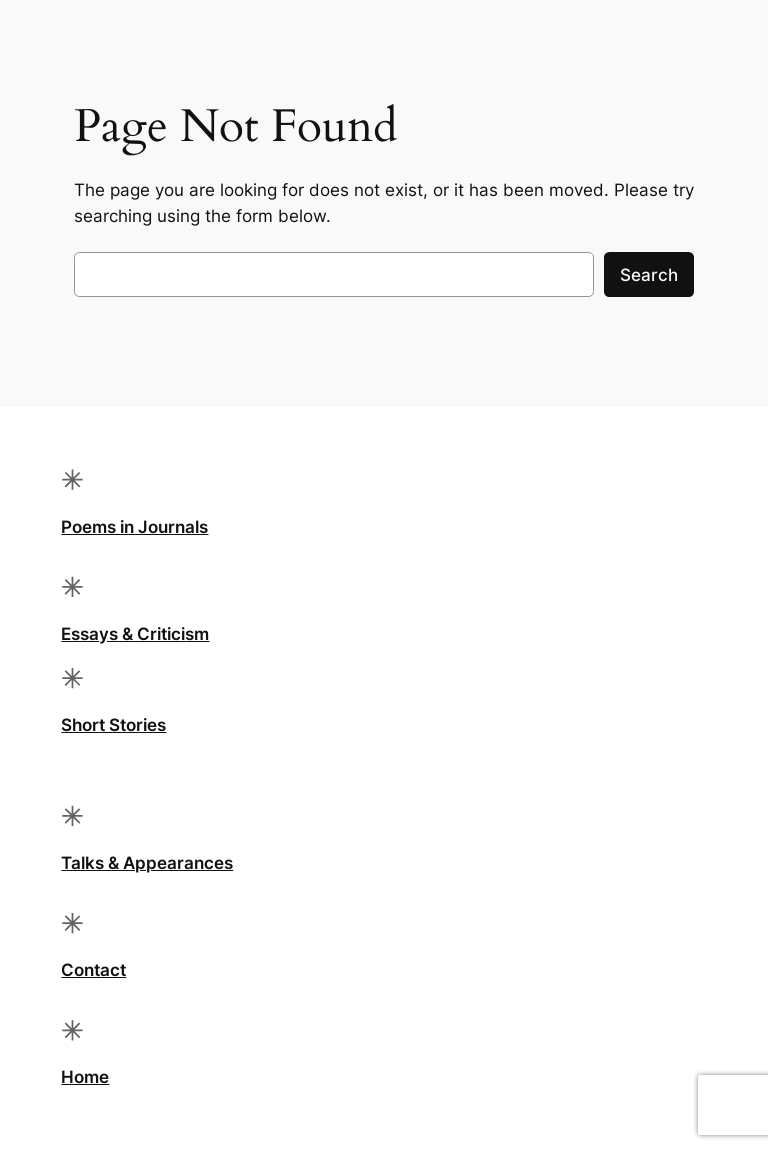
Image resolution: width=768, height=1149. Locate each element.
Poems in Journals (134, 527)
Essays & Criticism (135, 634)
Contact (93, 970)
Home (85, 1077)
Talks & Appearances (147, 863)
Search (649, 275)
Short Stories (113, 725)
